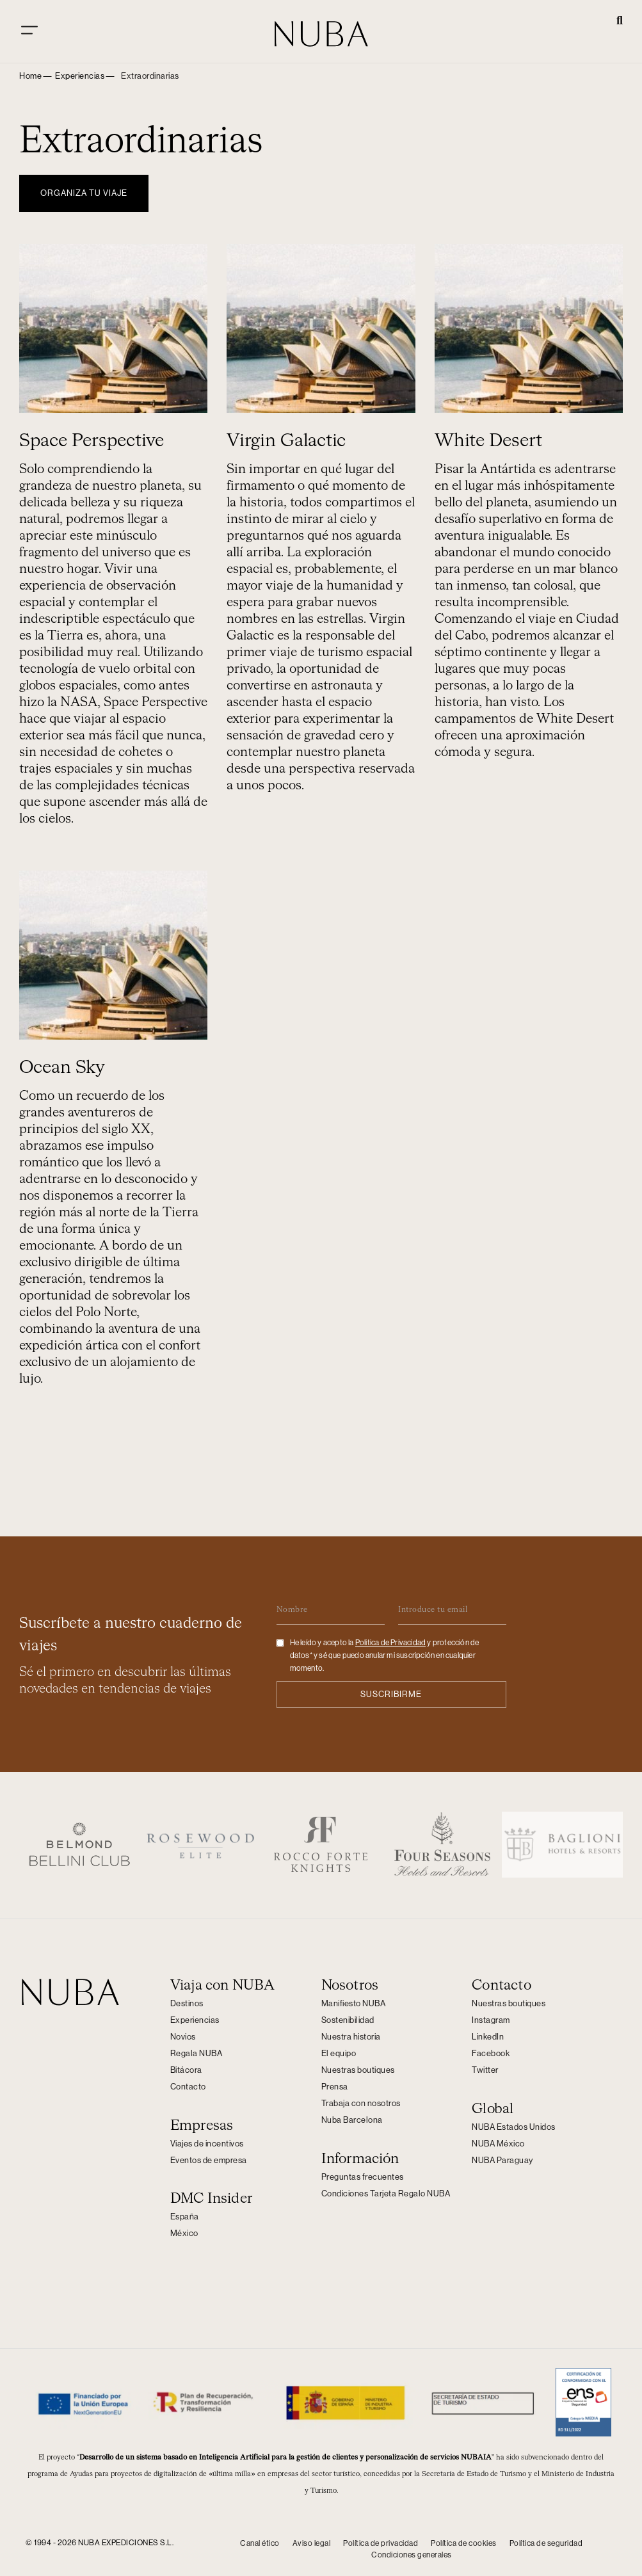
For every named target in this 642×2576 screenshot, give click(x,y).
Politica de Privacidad (390, 1639)
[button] (619, 21)
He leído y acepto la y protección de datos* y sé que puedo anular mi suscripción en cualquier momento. (384, 1651)
